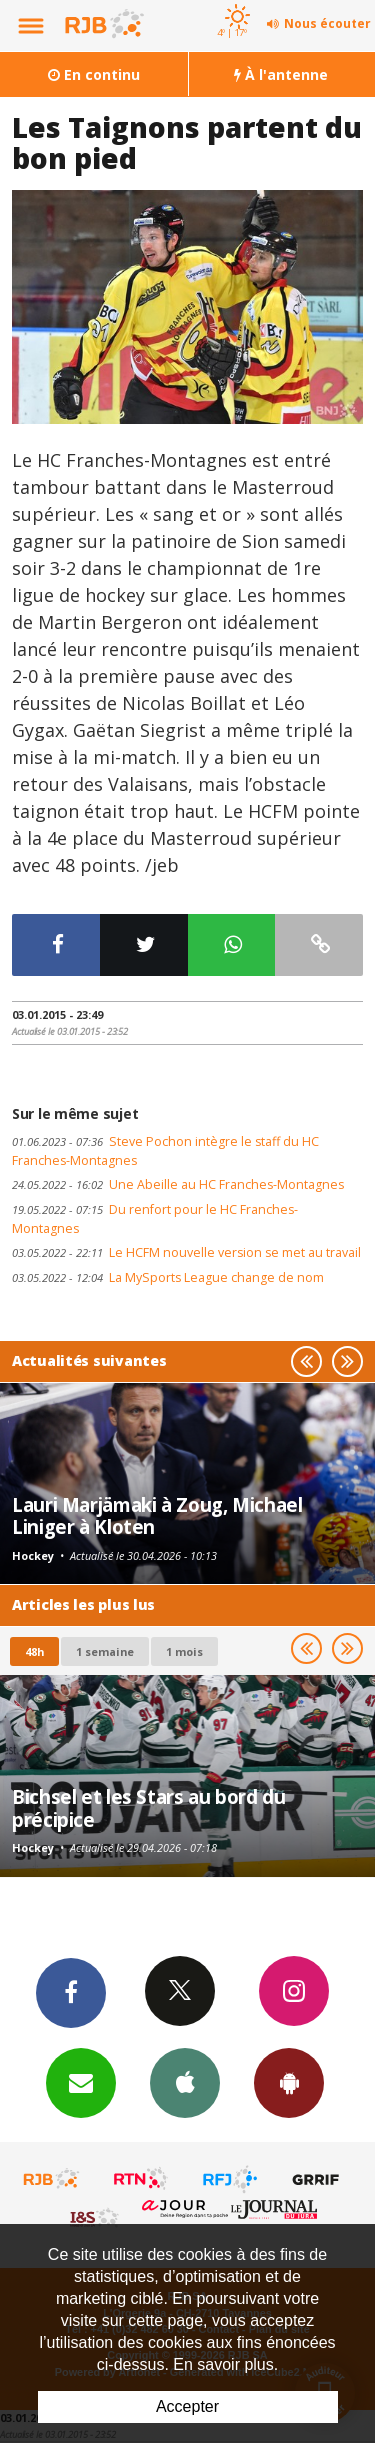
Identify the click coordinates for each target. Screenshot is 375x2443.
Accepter (187, 2406)
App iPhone (185, 2082)
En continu (94, 74)
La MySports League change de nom (168, 1277)
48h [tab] (34, 1651)
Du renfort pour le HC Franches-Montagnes (155, 1219)
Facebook (71, 1992)
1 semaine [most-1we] (105, 1651)
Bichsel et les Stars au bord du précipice (148, 1807)
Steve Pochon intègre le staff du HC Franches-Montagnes (165, 1151)
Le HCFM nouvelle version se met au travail (186, 1252)
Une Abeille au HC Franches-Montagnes (178, 1184)
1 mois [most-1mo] (184, 1651)
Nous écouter (327, 23)
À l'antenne (281, 74)
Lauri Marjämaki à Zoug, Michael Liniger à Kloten (157, 1515)
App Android (289, 2082)
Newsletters (81, 2082)
